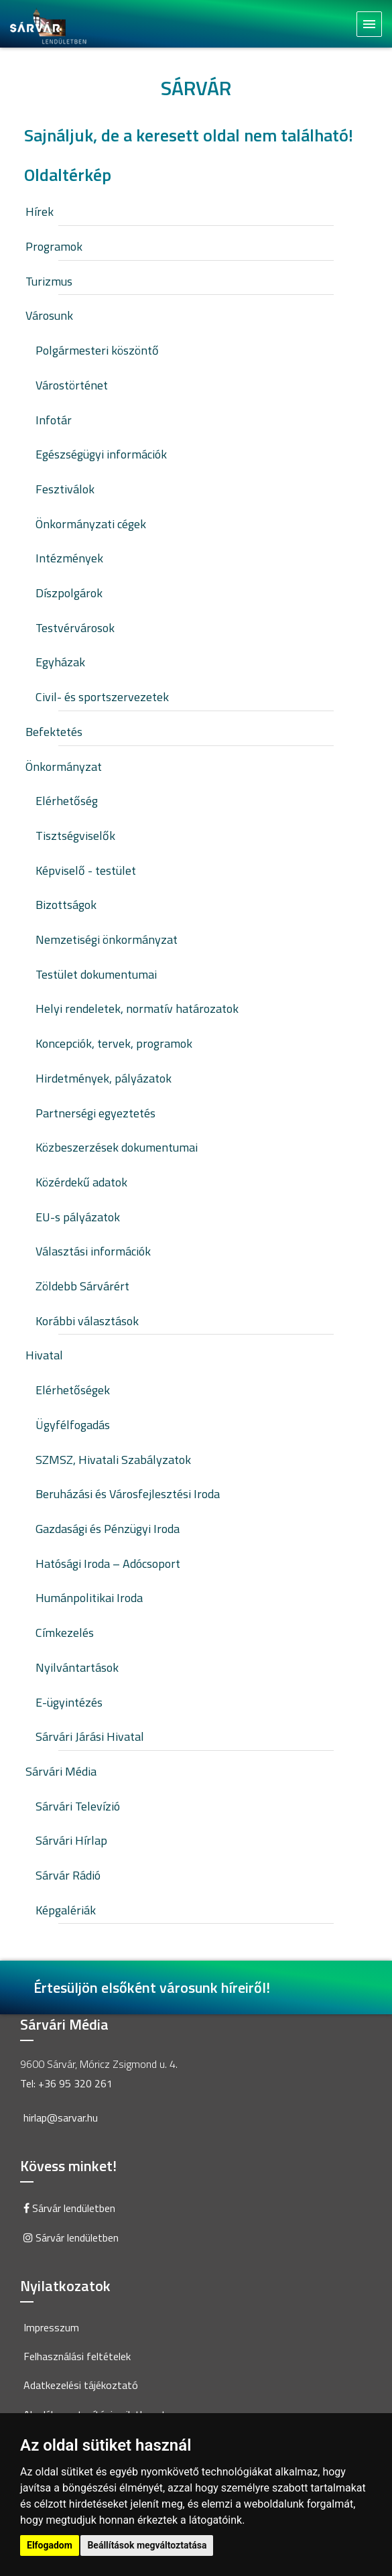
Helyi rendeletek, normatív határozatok (137, 1008)
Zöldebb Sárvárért (82, 1286)
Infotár (54, 420)
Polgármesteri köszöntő (97, 350)
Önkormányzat (63, 766)
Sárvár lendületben (69, 2208)
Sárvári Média (60, 1771)
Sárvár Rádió (68, 1875)
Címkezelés (65, 1632)
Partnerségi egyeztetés (95, 1113)
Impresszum (51, 2327)
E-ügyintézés (69, 1702)
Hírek (39, 211)
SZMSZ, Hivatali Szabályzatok (113, 1460)
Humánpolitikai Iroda (89, 1598)
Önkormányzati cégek (91, 524)
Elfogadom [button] (49, 2545)
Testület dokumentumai (96, 974)
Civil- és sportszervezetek (102, 697)
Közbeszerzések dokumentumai (117, 1147)
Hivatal (44, 1355)
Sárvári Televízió (78, 1806)
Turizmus (48, 281)
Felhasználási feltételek (77, 2356)
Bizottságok (66, 905)
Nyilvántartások (77, 1667)
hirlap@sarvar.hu (60, 2117)
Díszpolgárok (69, 593)
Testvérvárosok (75, 628)
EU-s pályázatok (78, 1217)
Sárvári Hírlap (71, 1840)
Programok (53, 246)
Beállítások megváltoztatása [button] (146, 2545)
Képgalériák (66, 1910)
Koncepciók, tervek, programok (114, 1043)
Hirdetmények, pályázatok (104, 1078)
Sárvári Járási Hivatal (90, 1736)
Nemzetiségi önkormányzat (107, 939)
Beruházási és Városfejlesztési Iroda (128, 1494)
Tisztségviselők (75, 835)
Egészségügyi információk (101, 454)
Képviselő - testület (86, 870)
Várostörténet (72, 385)
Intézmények (69, 558)
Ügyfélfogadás (73, 1425)
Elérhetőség (67, 801)
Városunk (49, 315)
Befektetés (53, 732)
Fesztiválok (65, 489)
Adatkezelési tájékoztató (80, 2385)
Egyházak (60, 662)
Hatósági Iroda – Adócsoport (108, 1563)
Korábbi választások (87, 1321)
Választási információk (93, 1251)
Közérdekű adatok (81, 1182)
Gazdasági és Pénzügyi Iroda (108, 1529)
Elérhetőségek (73, 1390)
